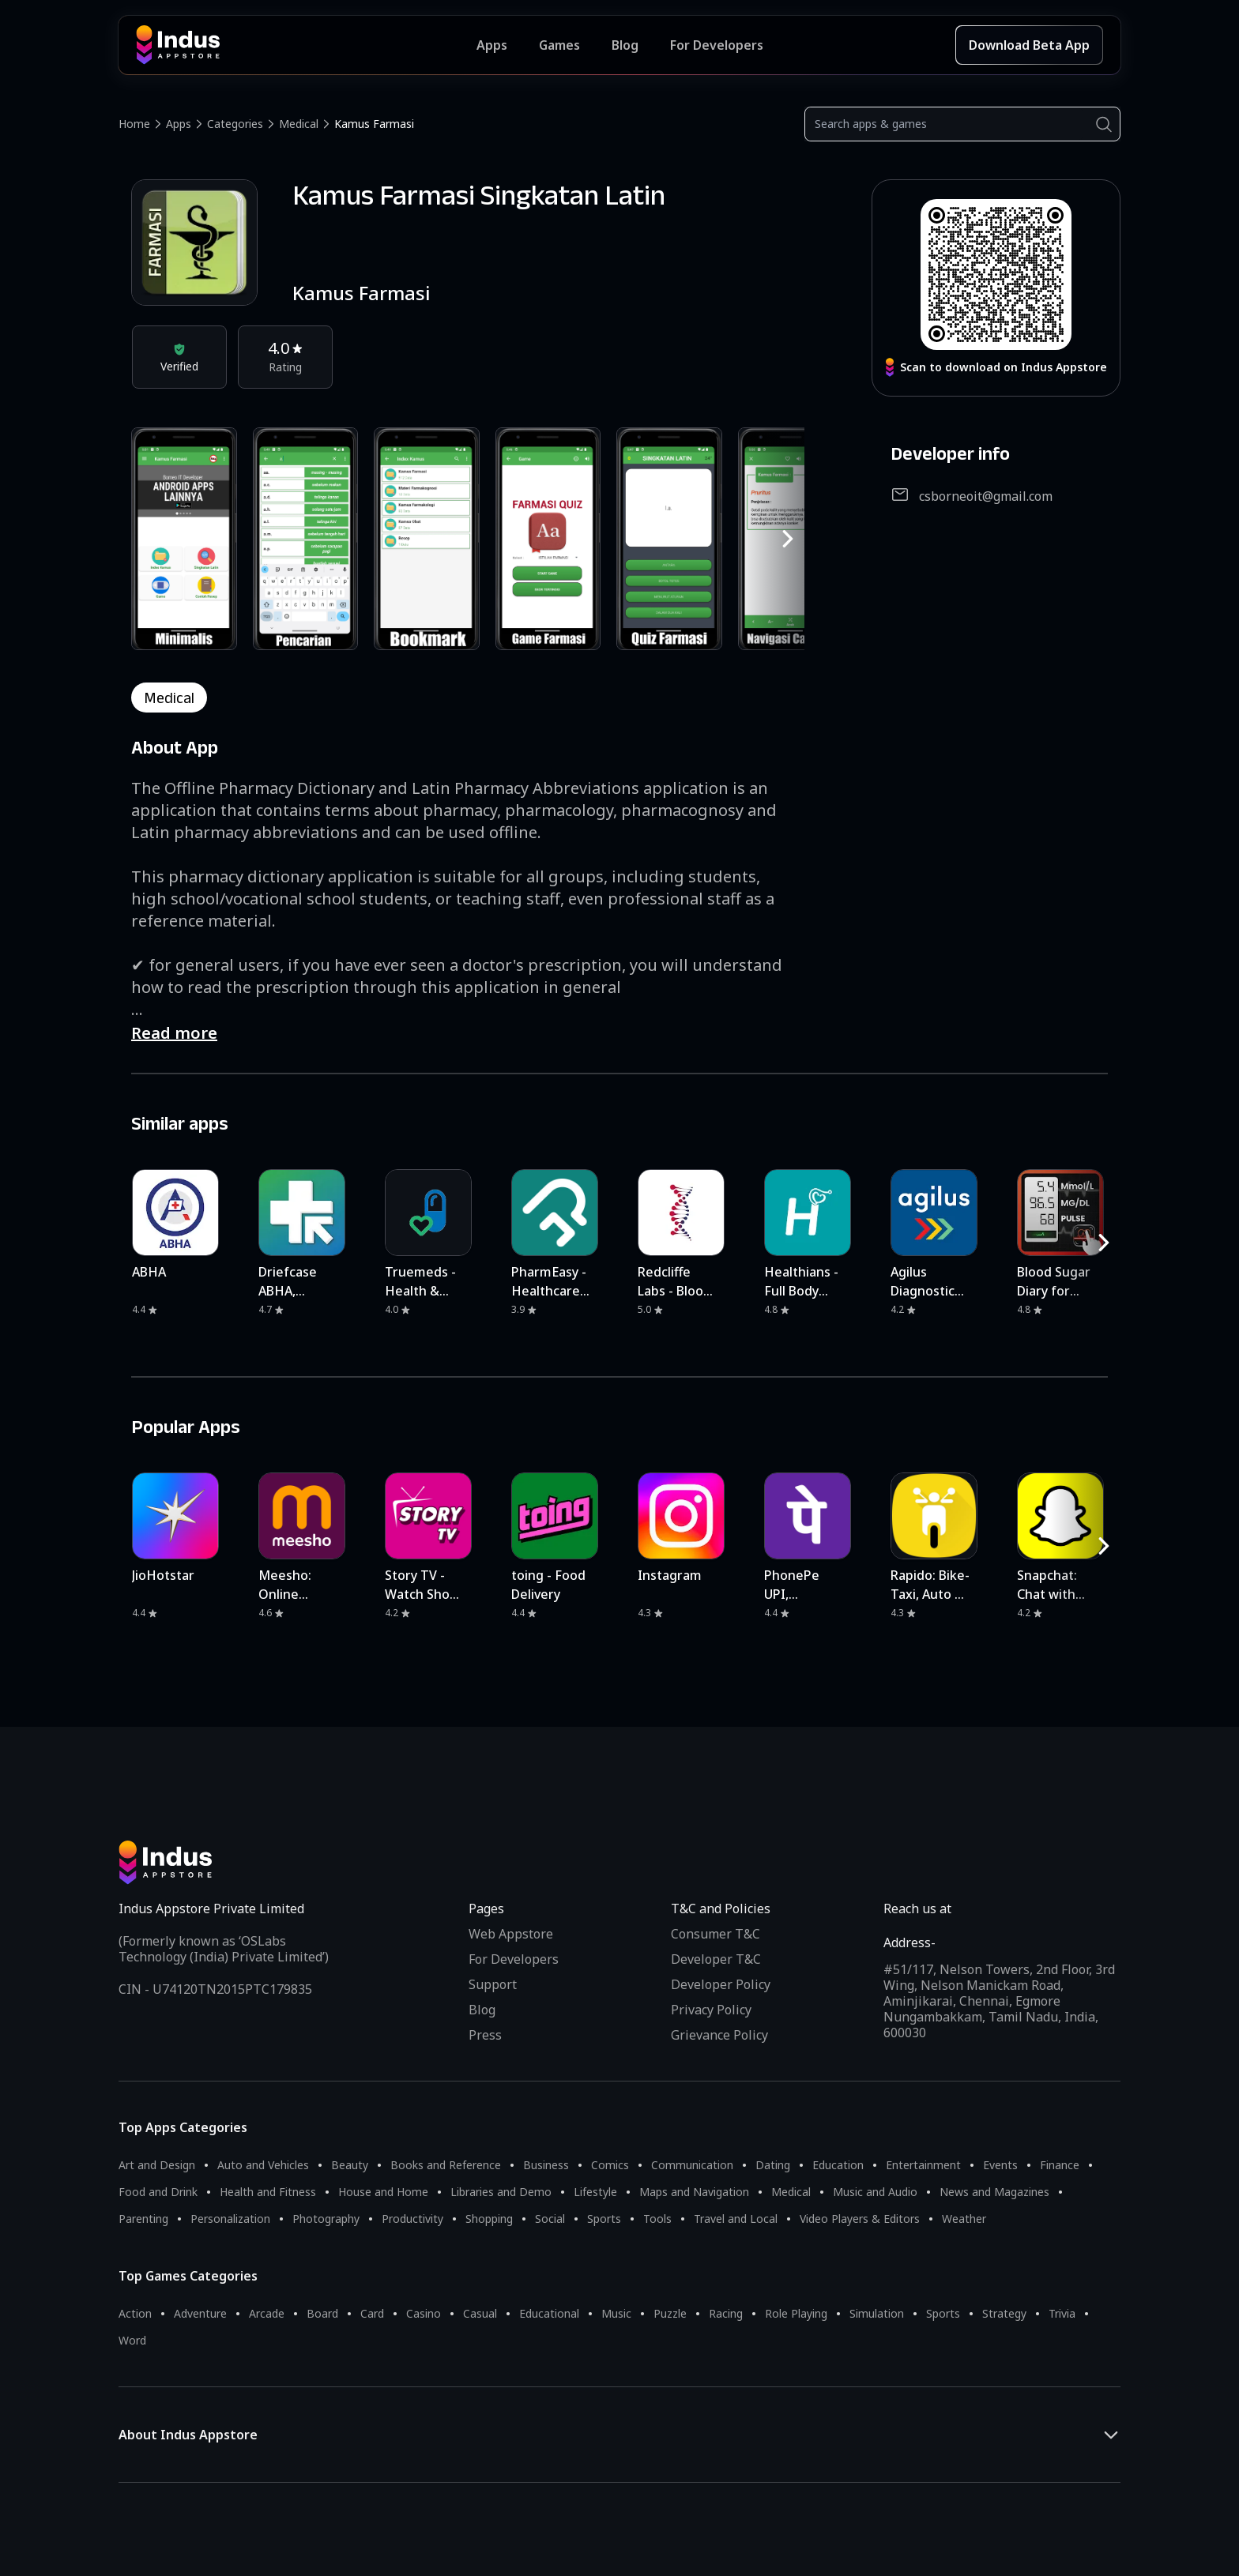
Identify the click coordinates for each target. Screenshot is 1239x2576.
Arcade (266, 2313)
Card (372, 2313)
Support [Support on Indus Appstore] (493, 1984)
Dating (772, 2164)
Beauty (349, 2164)
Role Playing (796, 2313)
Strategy (1004, 2313)
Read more (174, 1033)
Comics (610, 2164)
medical (169, 697)
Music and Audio (875, 2191)
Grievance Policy (719, 2035)
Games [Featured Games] (559, 45)
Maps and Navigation (694, 2191)
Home (134, 123)
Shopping (489, 2218)
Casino (423, 2313)
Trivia (1062, 2313)
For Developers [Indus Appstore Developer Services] (716, 45)
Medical (298, 123)
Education (838, 2164)
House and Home (383, 2191)
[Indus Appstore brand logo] (306, 45)
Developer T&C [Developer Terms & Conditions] (716, 1959)
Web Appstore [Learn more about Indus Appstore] (511, 1934)
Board (322, 2313)
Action (135, 2313)
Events (1000, 2164)
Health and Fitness (268, 2191)
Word (132, 2340)
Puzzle (670, 2313)
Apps (178, 123)
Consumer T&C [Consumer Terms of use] (715, 1934)
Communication (692, 2164)
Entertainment (923, 2164)
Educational (549, 2313)
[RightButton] (787, 538)
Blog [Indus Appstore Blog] (625, 45)
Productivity (412, 2218)
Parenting (143, 2218)
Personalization (230, 2218)
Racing (726, 2313)
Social (550, 2218)
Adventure (200, 2313)
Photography (326, 2218)
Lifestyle (595, 2191)
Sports (604, 2218)
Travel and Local (736, 2218)
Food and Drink (158, 2191)
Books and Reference (445, 2164)
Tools (657, 2218)
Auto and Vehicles (263, 2164)
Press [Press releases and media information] (485, 2035)
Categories (235, 123)
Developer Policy (720, 1984)
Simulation (876, 2313)
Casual (480, 2313)
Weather (964, 2218)
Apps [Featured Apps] (491, 45)
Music (616, 2313)
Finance (1059, 2164)
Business (546, 2164)
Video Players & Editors (860, 2218)
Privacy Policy (711, 2010)
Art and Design (157, 2164)
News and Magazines (994, 2191)
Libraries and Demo (501, 2191)
